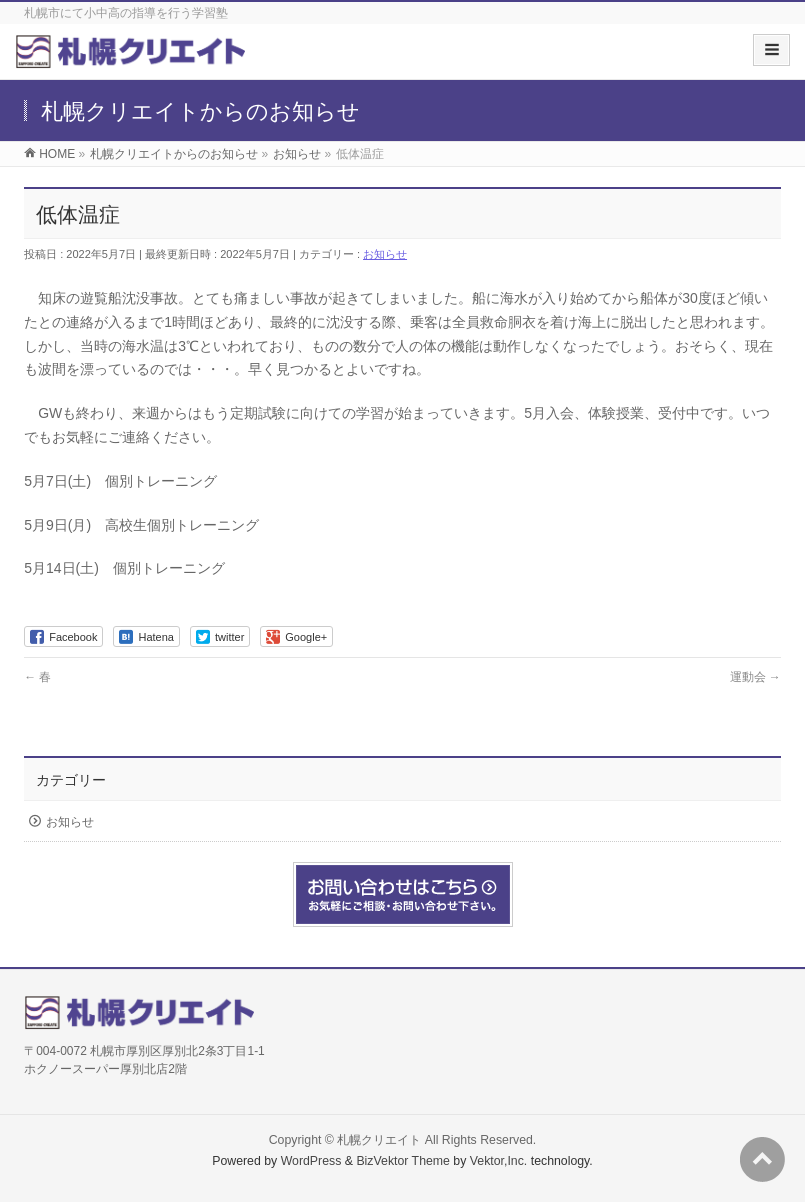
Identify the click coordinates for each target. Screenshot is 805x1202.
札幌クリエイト (379, 1140)
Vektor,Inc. (499, 1161)
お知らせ (385, 254)
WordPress (311, 1161)
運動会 (755, 677)
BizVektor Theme (403, 1161)
